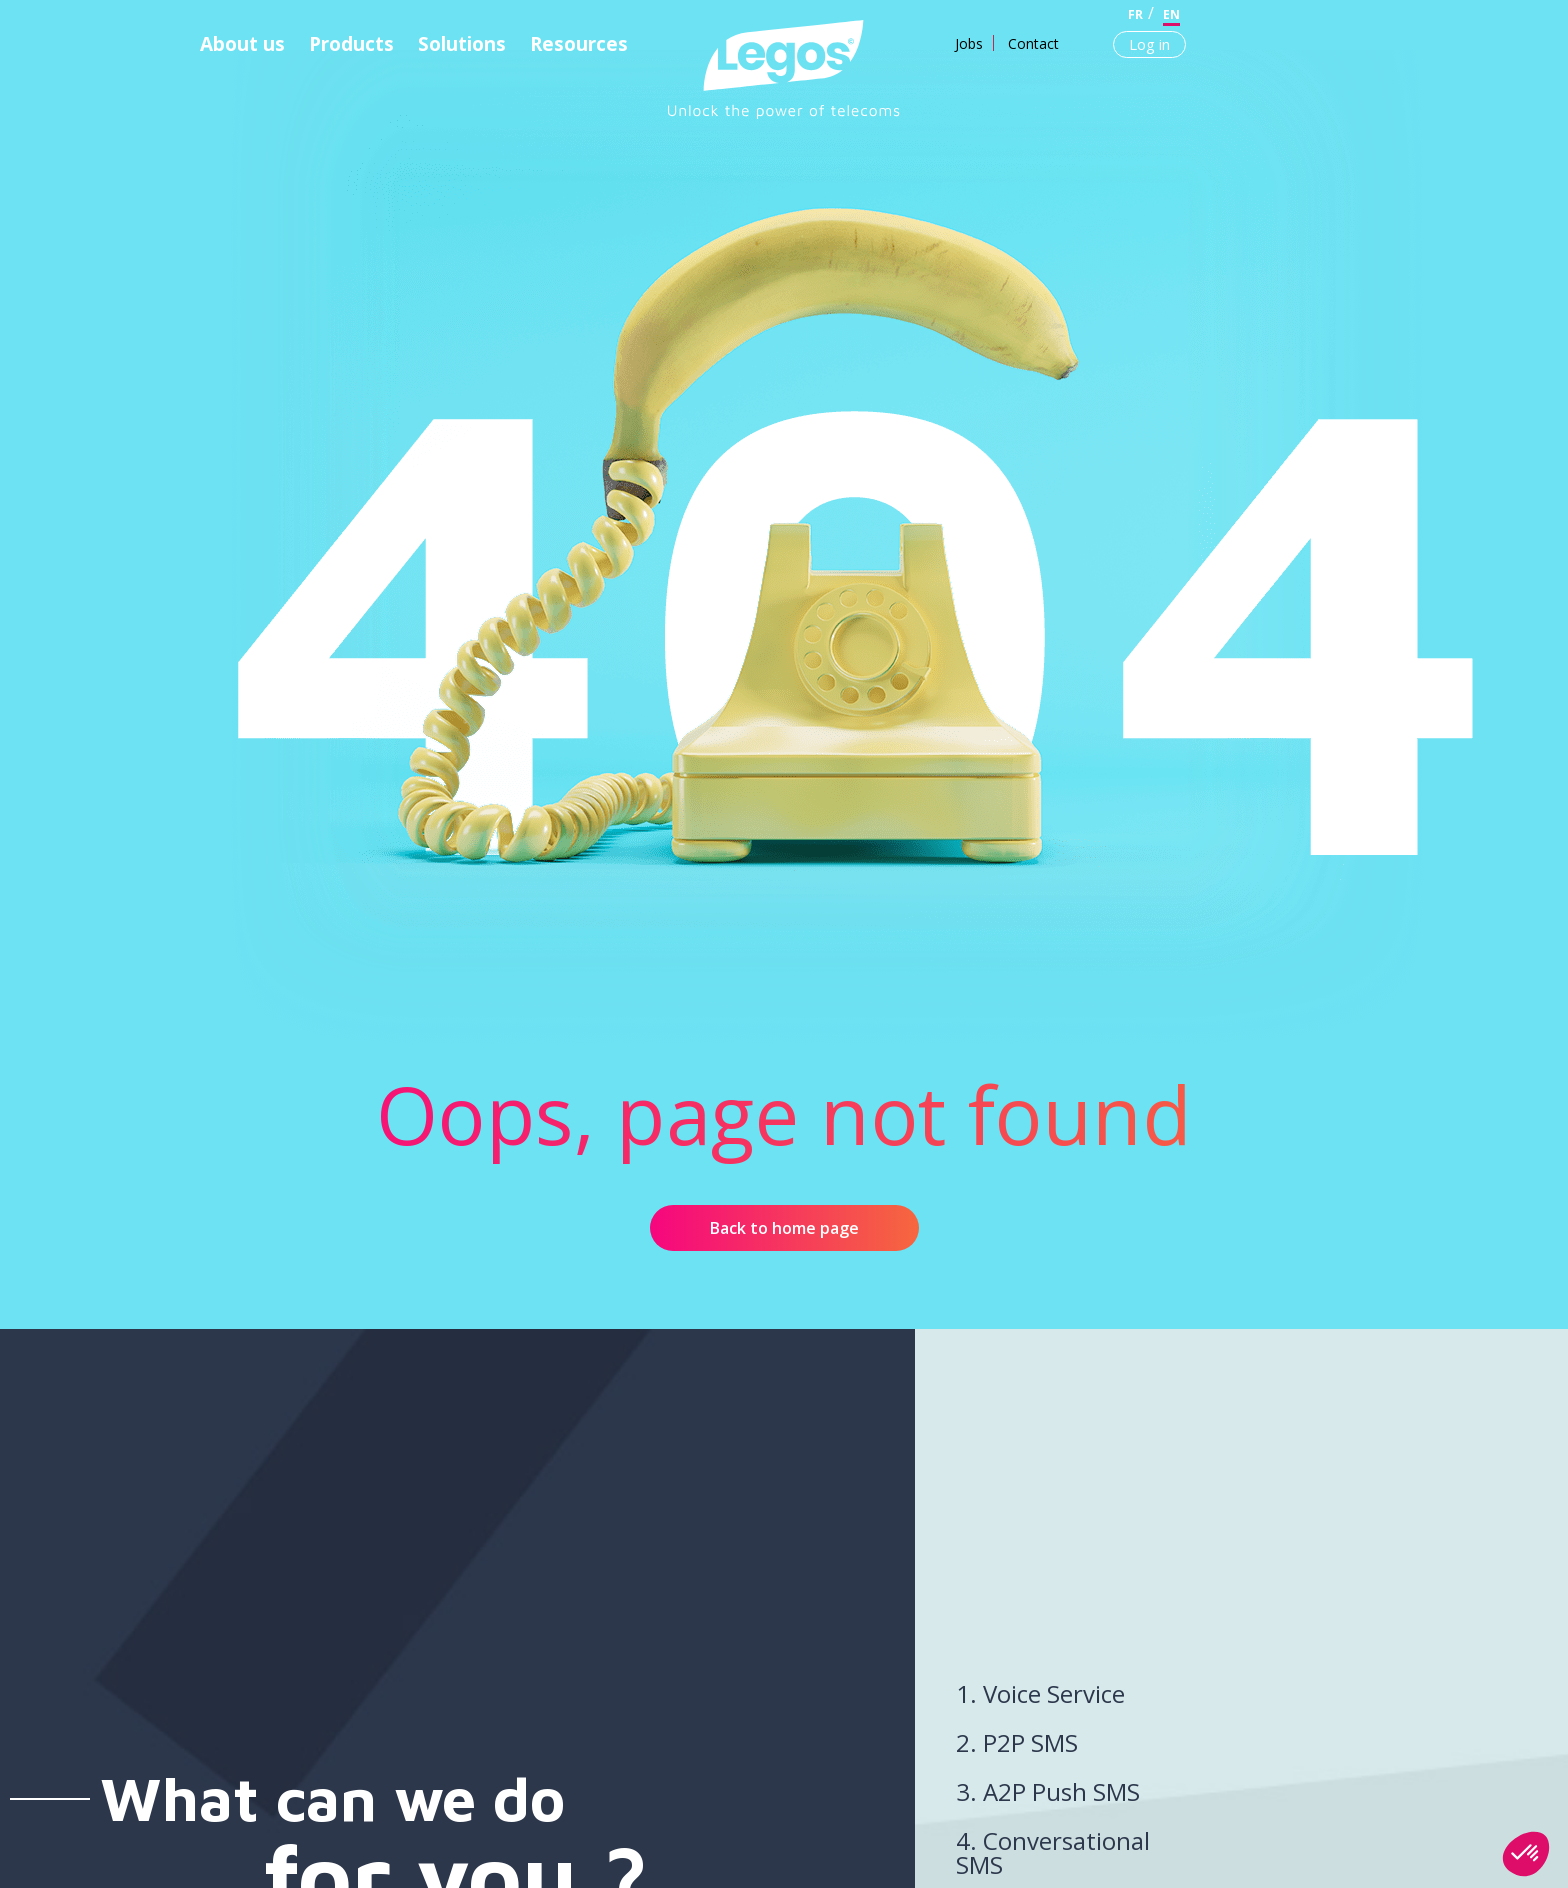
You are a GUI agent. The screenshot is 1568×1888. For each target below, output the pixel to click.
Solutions (462, 44)
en (1171, 14)
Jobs (969, 43)
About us (242, 44)
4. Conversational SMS (1053, 1852)
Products (351, 44)
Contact (1033, 43)
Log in (1149, 44)
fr (1135, 14)
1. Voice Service (1040, 1693)
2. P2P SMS (1017, 1742)
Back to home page (784, 1228)
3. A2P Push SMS (1048, 1791)
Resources (579, 44)
